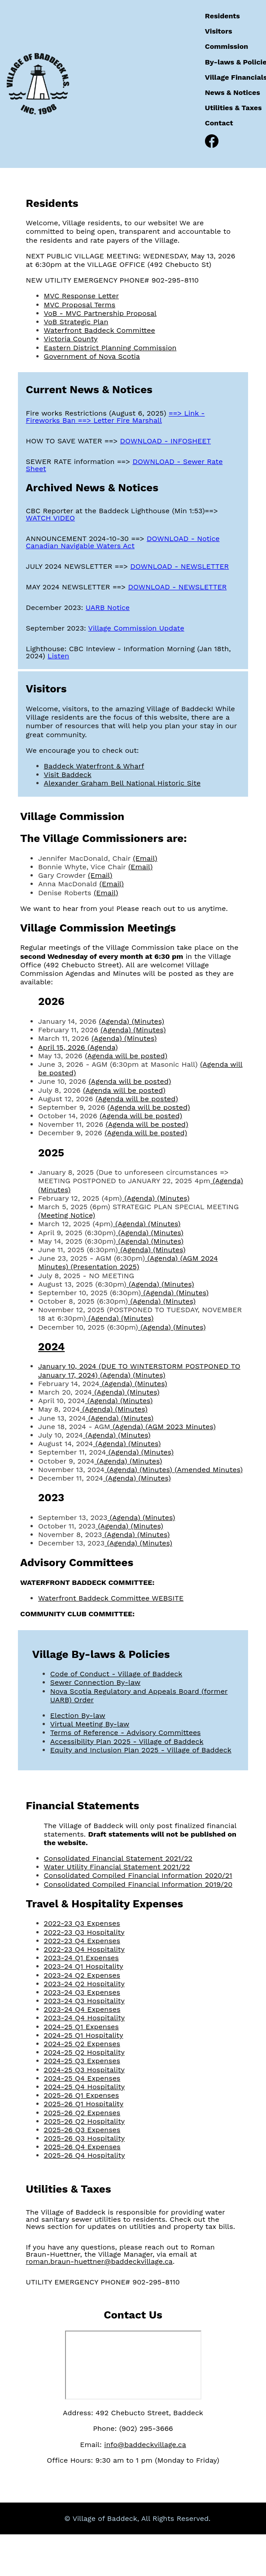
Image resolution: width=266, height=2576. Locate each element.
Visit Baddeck (68, 774)
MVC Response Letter (81, 296)
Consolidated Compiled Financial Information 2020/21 (138, 1875)
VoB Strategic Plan (76, 322)
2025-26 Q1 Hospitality (83, 2103)
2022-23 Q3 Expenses (82, 1923)
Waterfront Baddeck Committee (99, 330)
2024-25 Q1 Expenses (81, 2026)
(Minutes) (148, 1021)
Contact (219, 123)
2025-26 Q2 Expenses (82, 2112)
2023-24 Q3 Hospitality (84, 2000)
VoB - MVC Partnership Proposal (100, 313)
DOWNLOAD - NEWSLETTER (179, 566)
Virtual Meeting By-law (89, 1724)
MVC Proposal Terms (80, 305)
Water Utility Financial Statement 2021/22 (117, 1867)
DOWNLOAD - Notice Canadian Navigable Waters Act (123, 542)
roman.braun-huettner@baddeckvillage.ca (99, 2261)
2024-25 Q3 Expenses (82, 2061)
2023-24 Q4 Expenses (82, 2009)
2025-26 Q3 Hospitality (84, 2138)
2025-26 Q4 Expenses (82, 2146)
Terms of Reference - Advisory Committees (125, 1732)
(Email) (145, 858)
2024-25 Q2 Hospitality (84, 2052)
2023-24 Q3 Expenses (82, 1992)
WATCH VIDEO (50, 518)
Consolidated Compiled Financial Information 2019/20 (138, 1884)
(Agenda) (115, 1021)
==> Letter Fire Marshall (120, 420)
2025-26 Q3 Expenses (82, 2129)
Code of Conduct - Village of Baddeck (116, 1674)
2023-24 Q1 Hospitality (83, 1966)
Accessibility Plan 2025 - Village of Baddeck (127, 1741)
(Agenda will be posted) (126, 1056)
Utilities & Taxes (233, 107)
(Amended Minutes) (208, 1469)
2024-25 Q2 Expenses (82, 2043)
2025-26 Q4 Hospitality (84, 2155)
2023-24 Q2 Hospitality (84, 1983)
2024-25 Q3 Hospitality (84, 2069)
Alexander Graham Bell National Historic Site (122, 783)
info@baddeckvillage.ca (145, 2444)
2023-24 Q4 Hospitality (84, 2018)
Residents (222, 16)
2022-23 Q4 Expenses (82, 1940)
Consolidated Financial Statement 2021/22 (118, 1858)
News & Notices (232, 92)
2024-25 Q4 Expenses (82, 2078)
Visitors (218, 31)
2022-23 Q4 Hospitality (84, 1949)
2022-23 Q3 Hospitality (84, 1932)
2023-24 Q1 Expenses (81, 1957)
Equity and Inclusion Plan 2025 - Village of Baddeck (140, 1750)
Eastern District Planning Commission (110, 347)
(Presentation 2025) (104, 1266)
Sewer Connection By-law (95, 1682)
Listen (58, 656)
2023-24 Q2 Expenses (82, 1975)
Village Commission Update (136, 628)
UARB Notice (108, 607)
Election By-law (77, 1715)
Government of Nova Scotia (92, 356)
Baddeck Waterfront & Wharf (94, 766)
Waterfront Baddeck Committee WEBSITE (110, 1598)
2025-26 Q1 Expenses (81, 2095)
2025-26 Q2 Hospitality (84, 2121)
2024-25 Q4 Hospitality (84, 2086)
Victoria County (71, 339)
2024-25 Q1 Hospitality (83, 2035)
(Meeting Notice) (66, 1215)
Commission (226, 46)
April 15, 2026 (62, 1047)
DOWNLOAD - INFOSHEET (165, 441)
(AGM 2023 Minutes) (180, 1426)
